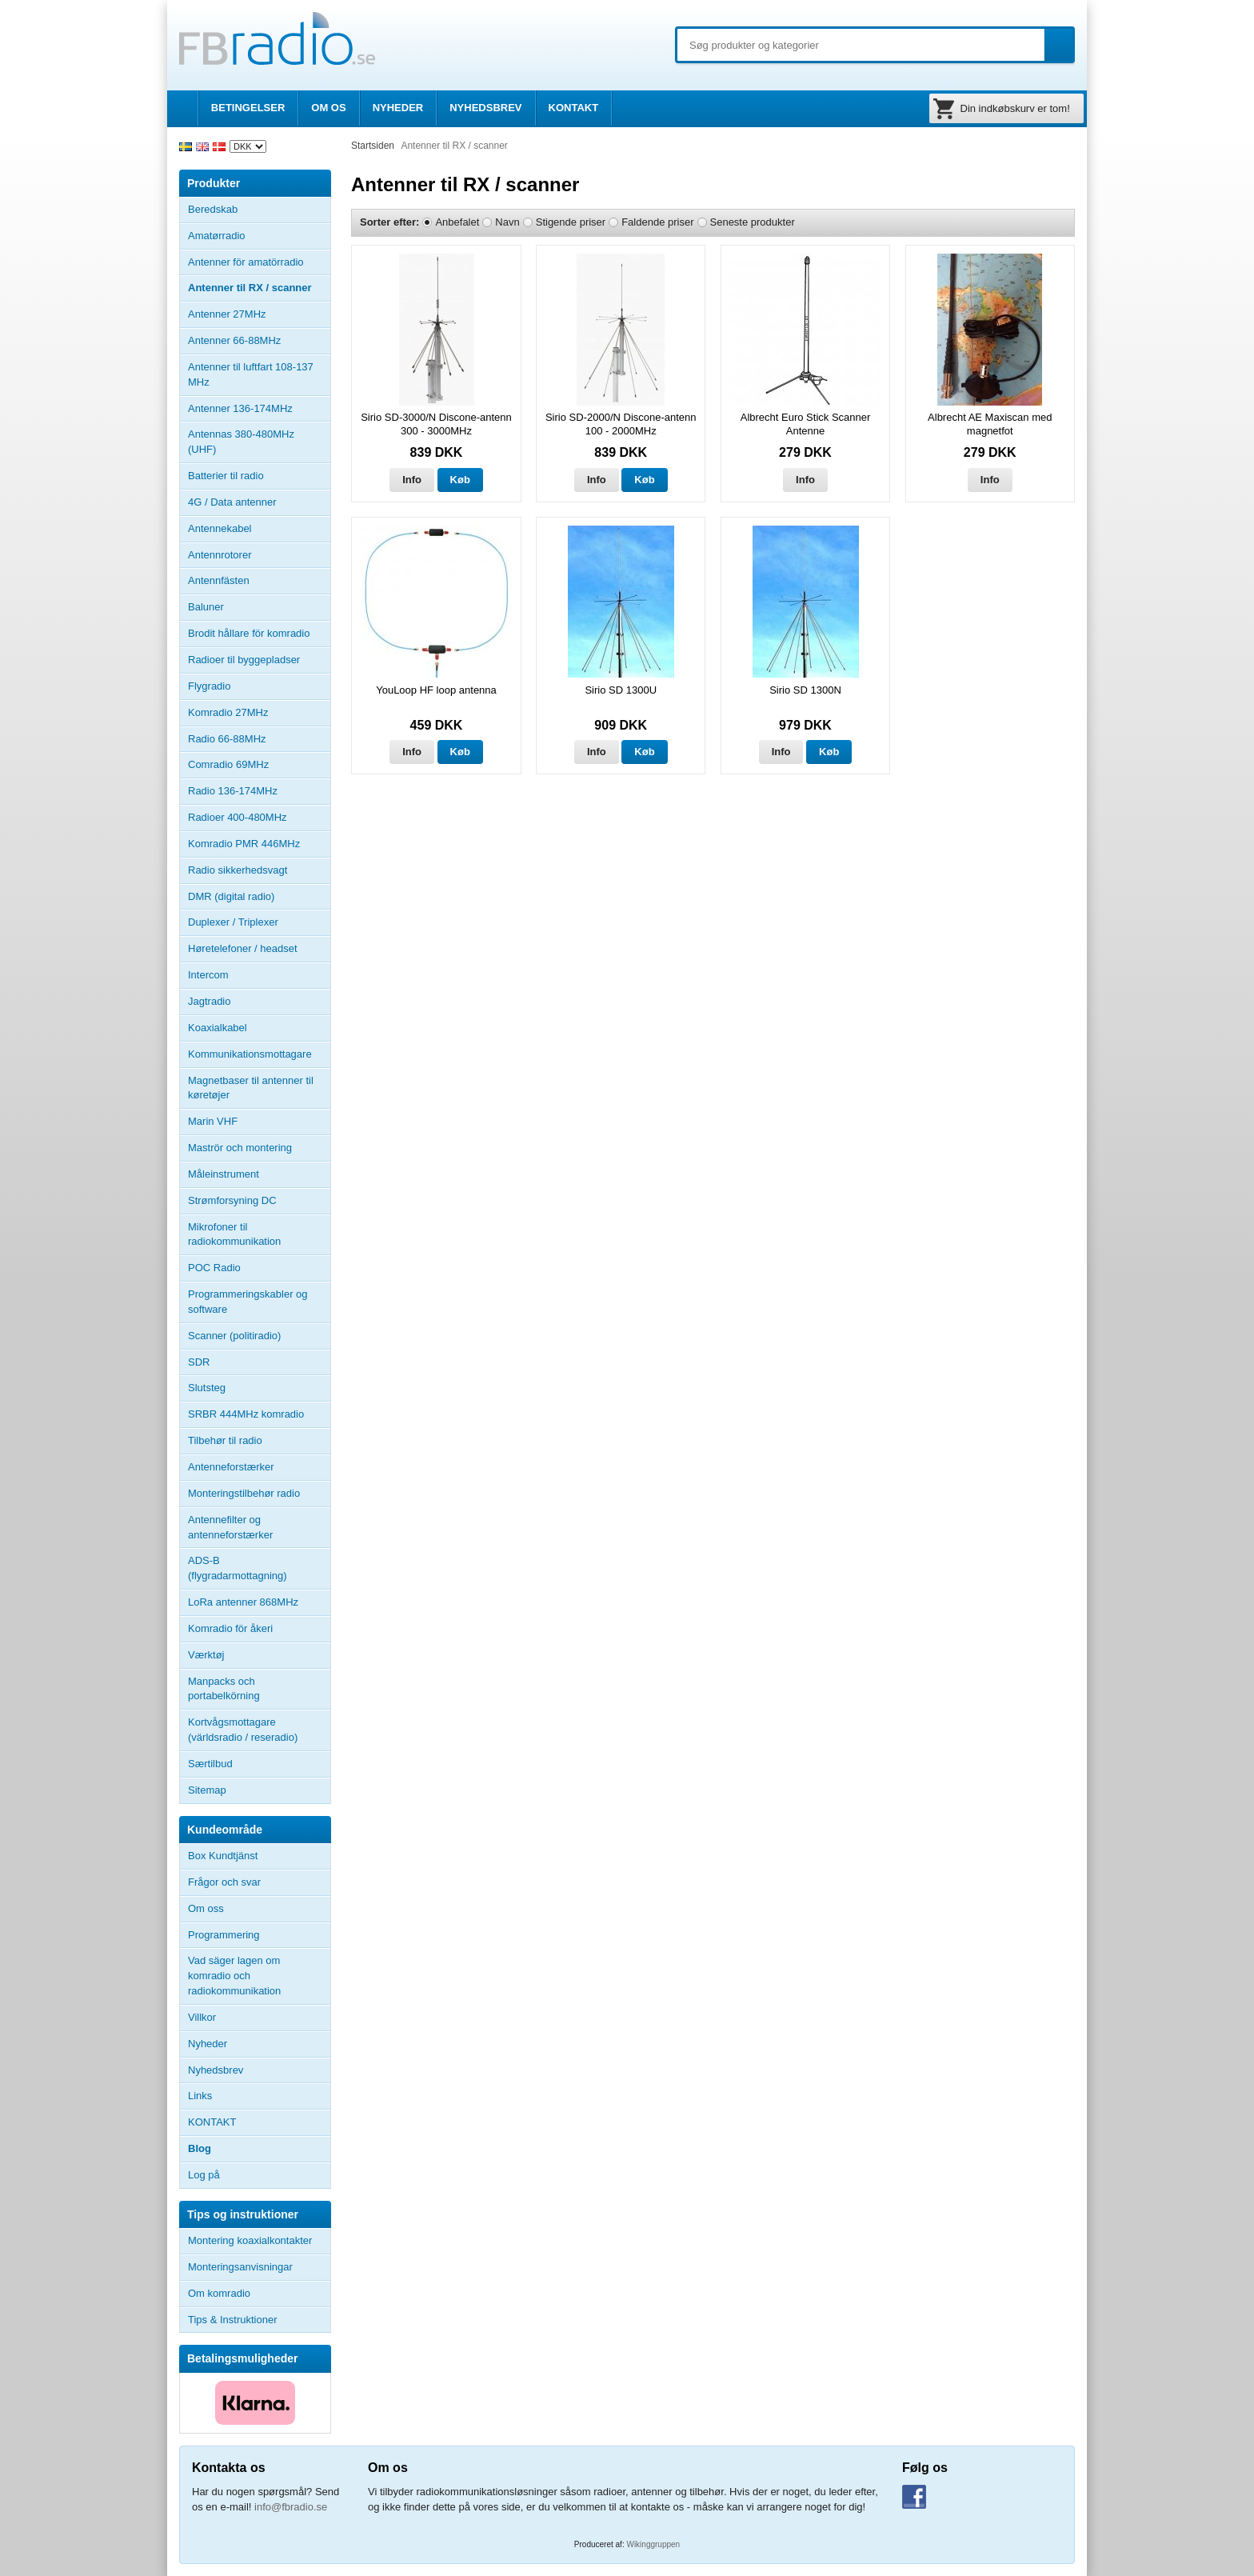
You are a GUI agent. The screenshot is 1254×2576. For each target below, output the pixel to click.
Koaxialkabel (217, 1028)
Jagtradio (209, 1001)
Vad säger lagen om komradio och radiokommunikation (234, 1975)
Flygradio (209, 686)
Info (411, 480)
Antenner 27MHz (259, 314)
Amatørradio (259, 236)
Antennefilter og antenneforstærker (230, 1527)
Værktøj (206, 1655)
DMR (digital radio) (231, 896)
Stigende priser (570, 222)
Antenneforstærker (231, 1467)
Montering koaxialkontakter (250, 2240)
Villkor (202, 2017)
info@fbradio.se (290, 2507)
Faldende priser (657, 222)
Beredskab (213, 209)
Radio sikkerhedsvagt (237, 870)
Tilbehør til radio (259, 1440)
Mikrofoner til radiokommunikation (234, 1234)
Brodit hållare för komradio (249, 633)
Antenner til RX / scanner (250, 288)
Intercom (208, 975)
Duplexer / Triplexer (233, 922)
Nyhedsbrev (215, 2070)
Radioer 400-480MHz (237, 817)
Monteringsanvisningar (240, 2267)
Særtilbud (210, 1764)
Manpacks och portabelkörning (224, 1688)
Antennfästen (259, 580)
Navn (507, 222)
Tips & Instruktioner (233, 2320)
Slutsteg (207, 1388)
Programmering (224, 1935)
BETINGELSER (248, 108)
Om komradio (219, 2293)
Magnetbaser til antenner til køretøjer (251, 1088)
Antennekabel (220, 528)
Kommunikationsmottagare (250, 1054)
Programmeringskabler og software (248, 1301)
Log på (204, 2175)
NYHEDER (398, 108)
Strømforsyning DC (232, 1200)
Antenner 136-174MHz (259, 408)
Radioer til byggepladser (244, 660)
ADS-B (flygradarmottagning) (237, 1568)
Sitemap (207, 1790)
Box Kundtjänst (223, 1856)
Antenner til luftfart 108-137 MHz (251, 374)
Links (200, 2096)
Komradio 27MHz (228, 712)
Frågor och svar (224, 1882)
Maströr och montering (240, 1148)
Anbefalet (457, 222)
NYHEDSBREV (485, 108)
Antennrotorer (220, 555)
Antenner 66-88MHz (259, 340)
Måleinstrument (223, 1174)
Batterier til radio (226, 476)
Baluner (206, 607)
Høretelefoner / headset (243, 948)
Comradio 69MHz (228, 764)
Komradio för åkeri (230, 1628)
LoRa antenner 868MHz (243, 1602)
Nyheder (207, 2044)
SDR (199, 1362)
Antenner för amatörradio (259, 262)
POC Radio (214, 1268)
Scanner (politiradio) (234, 1336)
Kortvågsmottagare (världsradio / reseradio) (243, 1729)
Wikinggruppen (653, 2544)
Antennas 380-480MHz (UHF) (259, 441)
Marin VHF (213, 1121)
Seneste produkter (752, 222)
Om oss (206, 1908)
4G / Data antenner (232, 502)
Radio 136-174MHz (233, 791)
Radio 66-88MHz (227, 739)
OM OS (328, 108)
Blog (199, 2148)
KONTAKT (574, 108)
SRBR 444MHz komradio (246, 1414)
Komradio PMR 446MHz (244, 844)
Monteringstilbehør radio (244, 1493)
